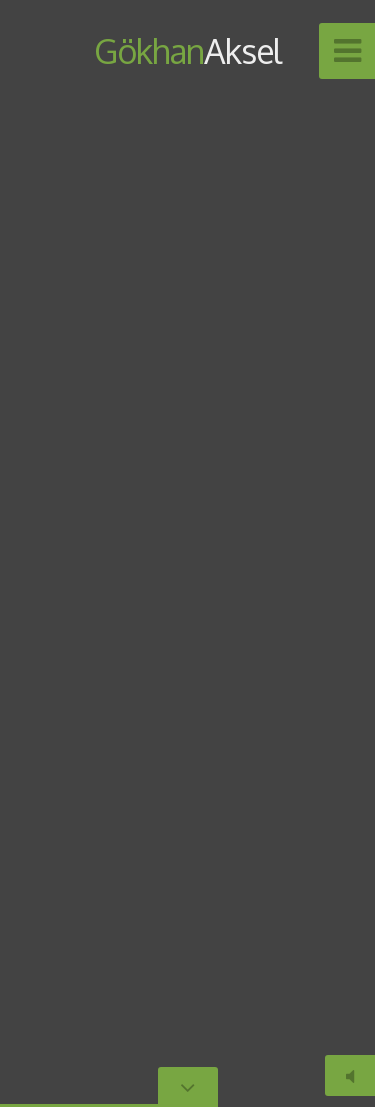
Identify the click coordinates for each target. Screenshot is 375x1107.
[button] (315, 554)
